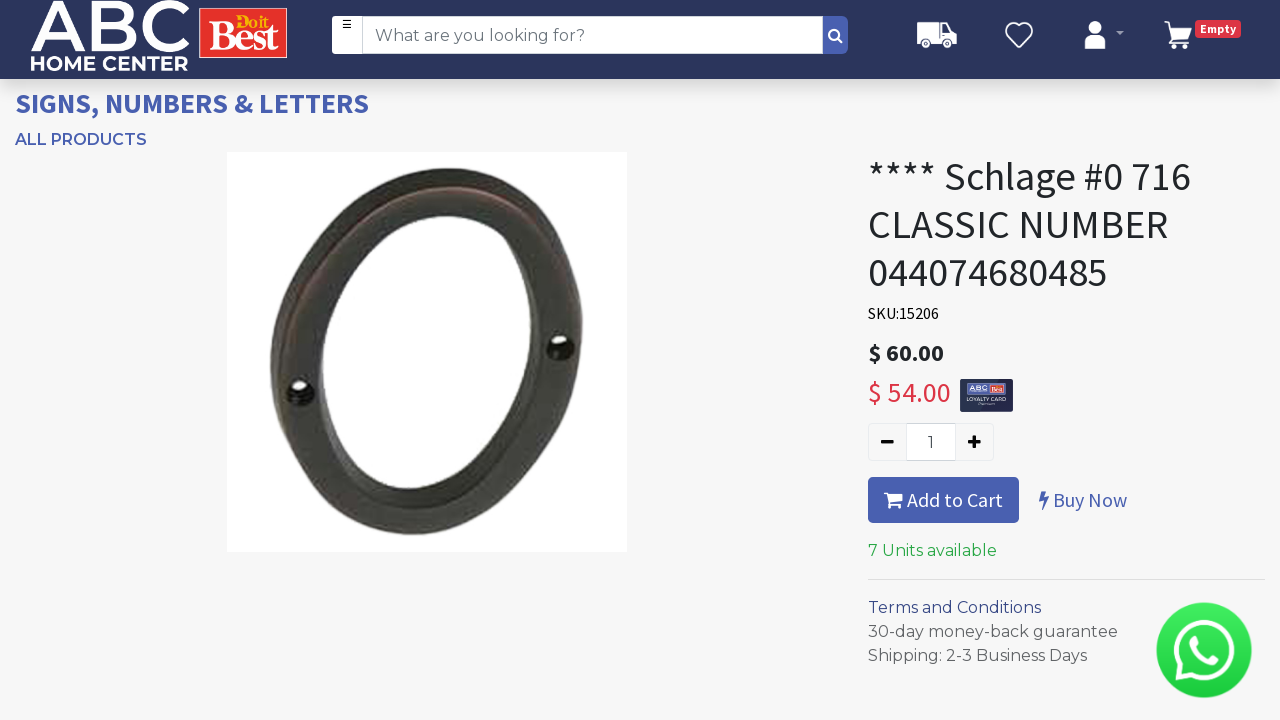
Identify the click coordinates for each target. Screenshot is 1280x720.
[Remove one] (887, 442)
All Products (81, 139)
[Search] (835, 35)
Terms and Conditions (954, 607)
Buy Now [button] (1083, 499)
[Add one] (974, 442)
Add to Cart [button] (943, 499)
